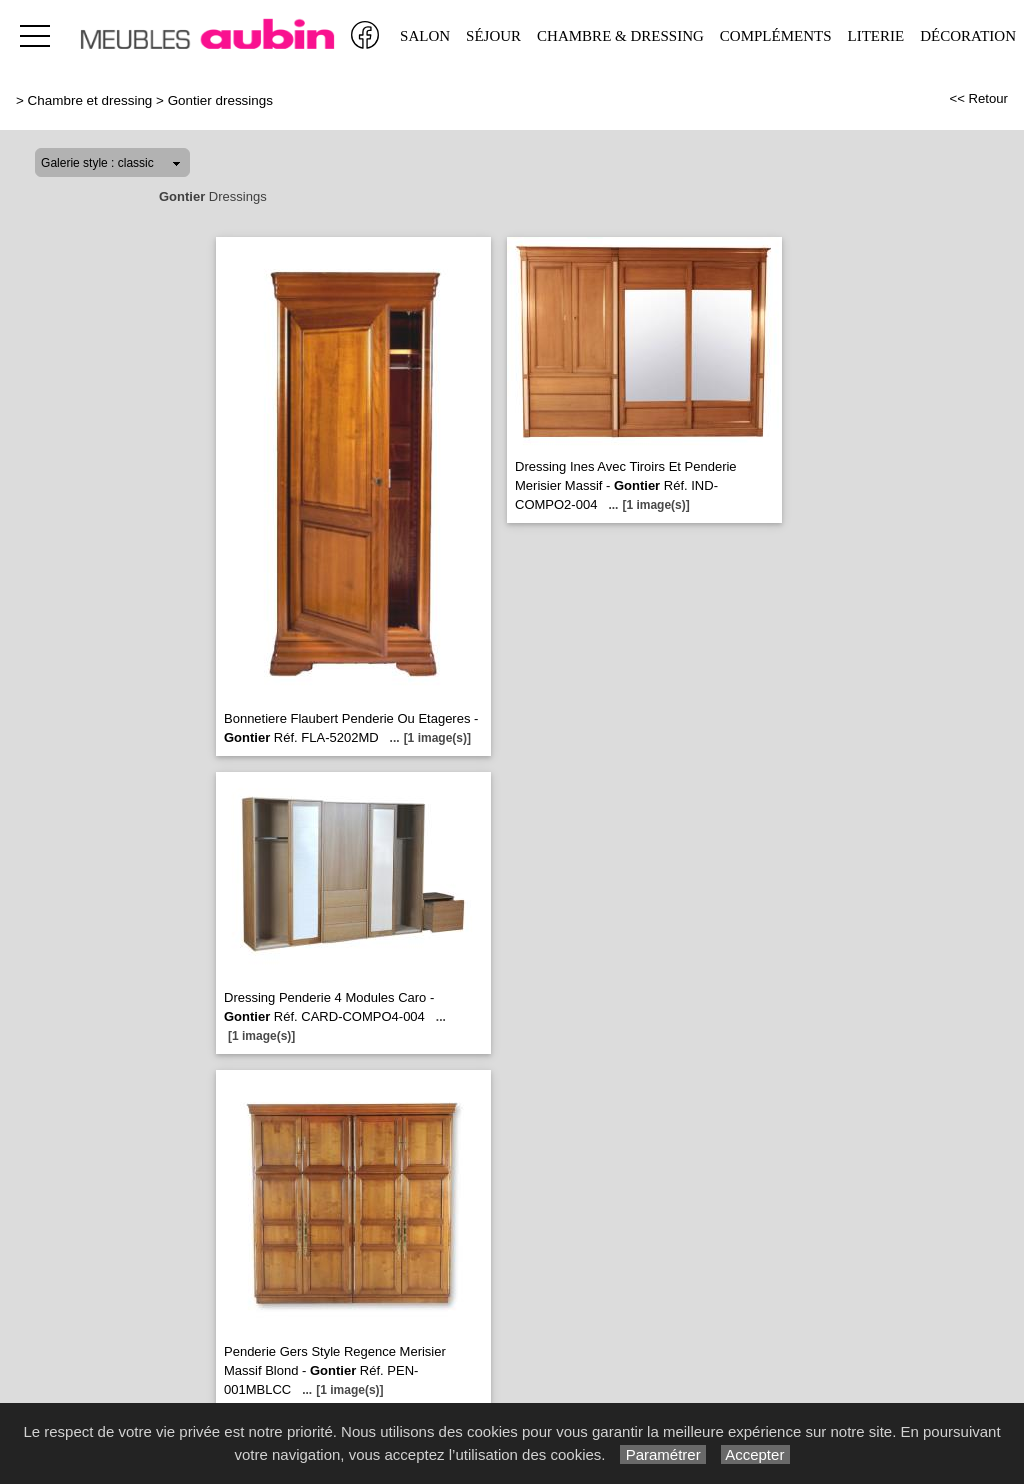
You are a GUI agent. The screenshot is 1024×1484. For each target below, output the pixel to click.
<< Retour (978, 98)
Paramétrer (662, 1454)
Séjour (493, 36)
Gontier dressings (220, 100)
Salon (425, 36)
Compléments (776, 36)
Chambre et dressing (90, 100)
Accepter (755, 1454)
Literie (876, 36)
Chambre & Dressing (620, 36)
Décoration (968, 36)
